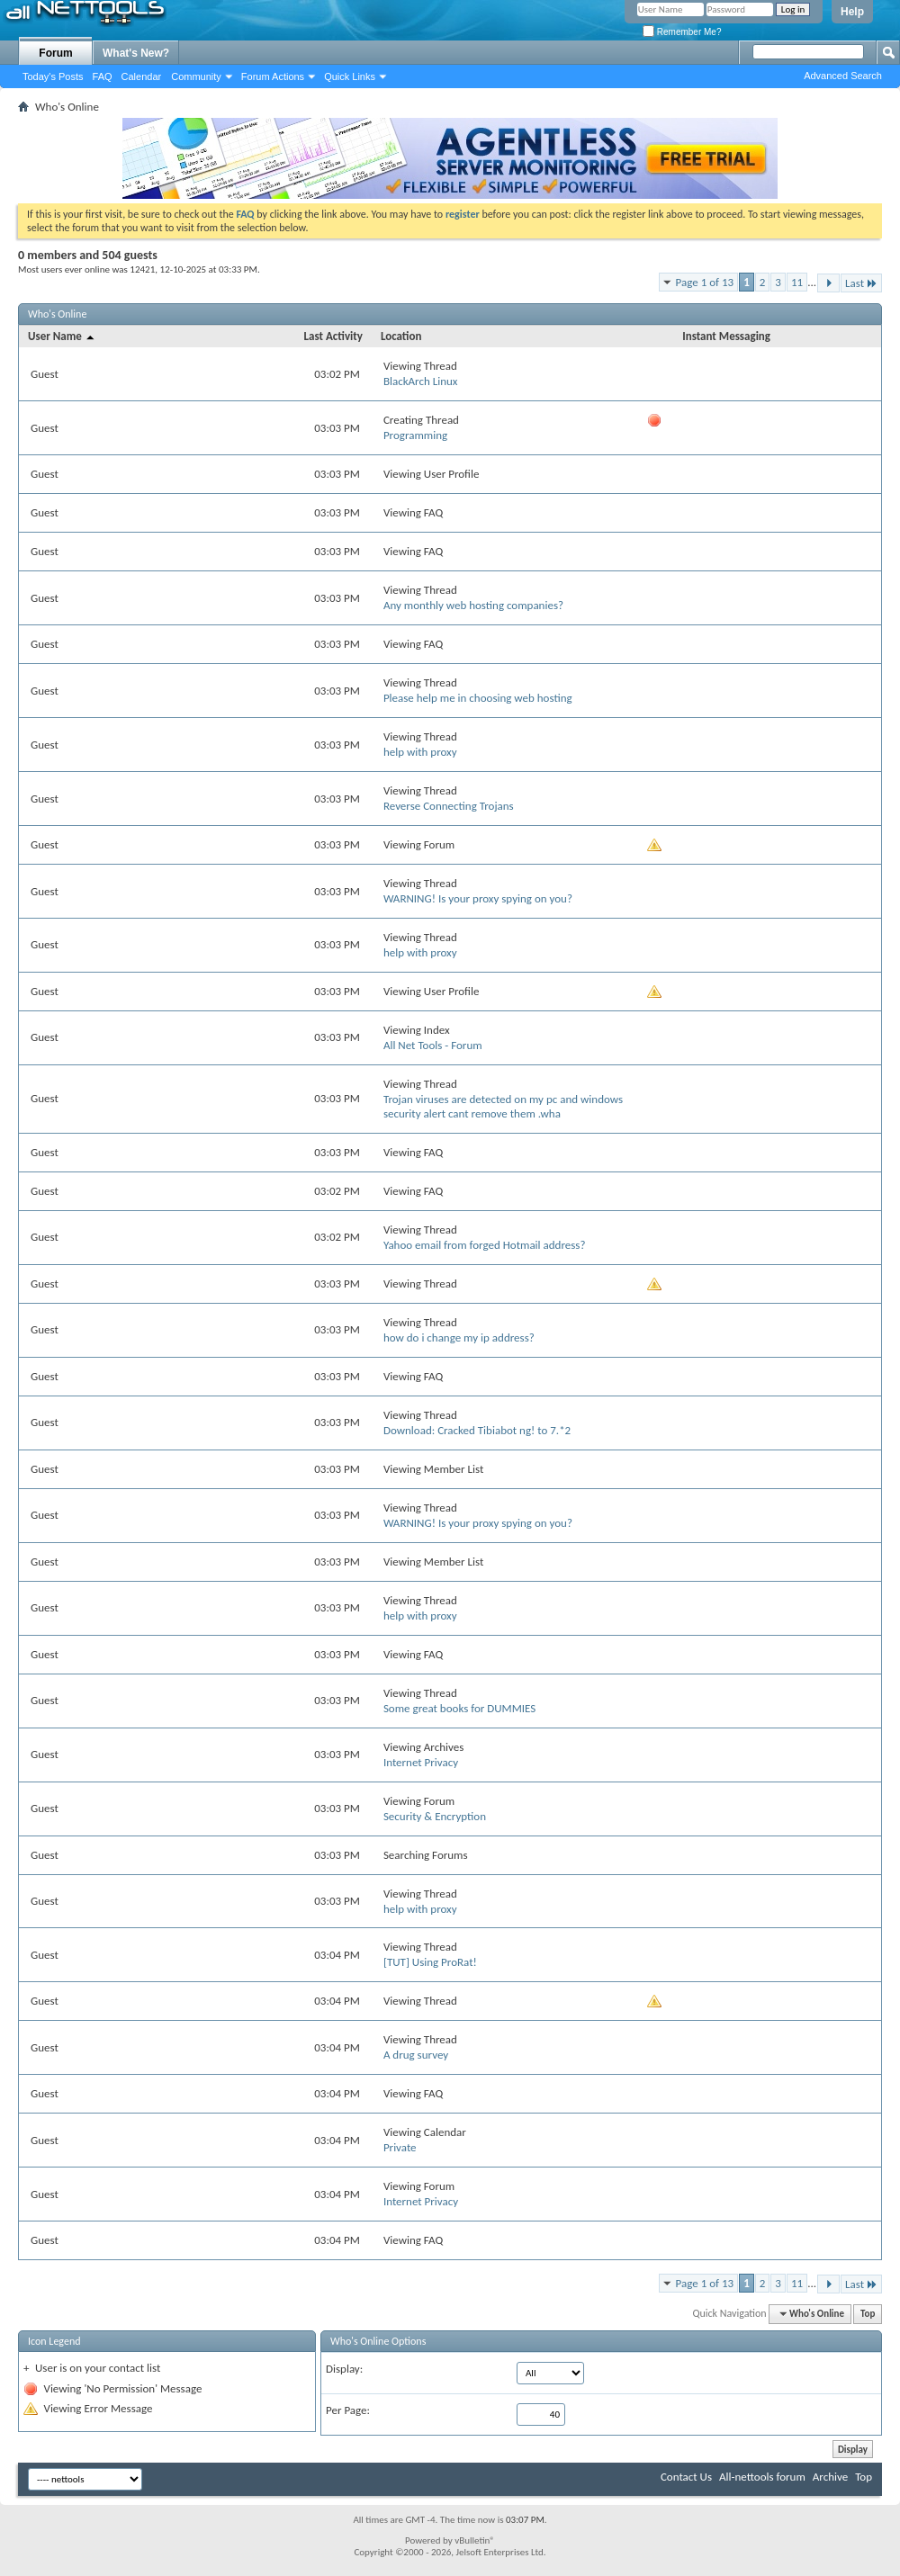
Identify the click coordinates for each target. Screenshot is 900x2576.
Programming (415, 435)
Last (861, 283)
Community (196, 76)
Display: (344, 2368)
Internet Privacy (420, 1762)
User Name (62, 336)
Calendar (142, 76)
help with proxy (420, 751)
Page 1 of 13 (705, 282)
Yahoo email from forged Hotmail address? (484, 1245)
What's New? (136, 53)
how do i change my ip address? (459, 1337)
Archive (830, 2476)
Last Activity (333, 336)
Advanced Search (843, 75)
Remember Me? (682, 32)
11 (797, 282)
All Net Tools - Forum (432, 1045)
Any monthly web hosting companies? (473, 605)
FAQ (102, 76)
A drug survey (415, 2054)
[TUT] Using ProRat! (430, 1962)
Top (867, 2314)
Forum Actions (272, 76)
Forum (55, 53)
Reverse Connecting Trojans (448, 805)
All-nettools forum (762, 2476)
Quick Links (349, 76)
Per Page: (348, 2410)
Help (852, 11)
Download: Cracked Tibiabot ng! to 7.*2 (477, 1430)
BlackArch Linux (420, 381)
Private (400, 2147)
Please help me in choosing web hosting (477, 698)
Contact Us (686, 2476)
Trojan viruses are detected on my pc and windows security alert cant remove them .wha (503, 1106)
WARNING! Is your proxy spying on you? (477, 898)
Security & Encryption (434, 1816)
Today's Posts (53, 76)
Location (401, 336)
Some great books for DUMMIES (459, 1708)
